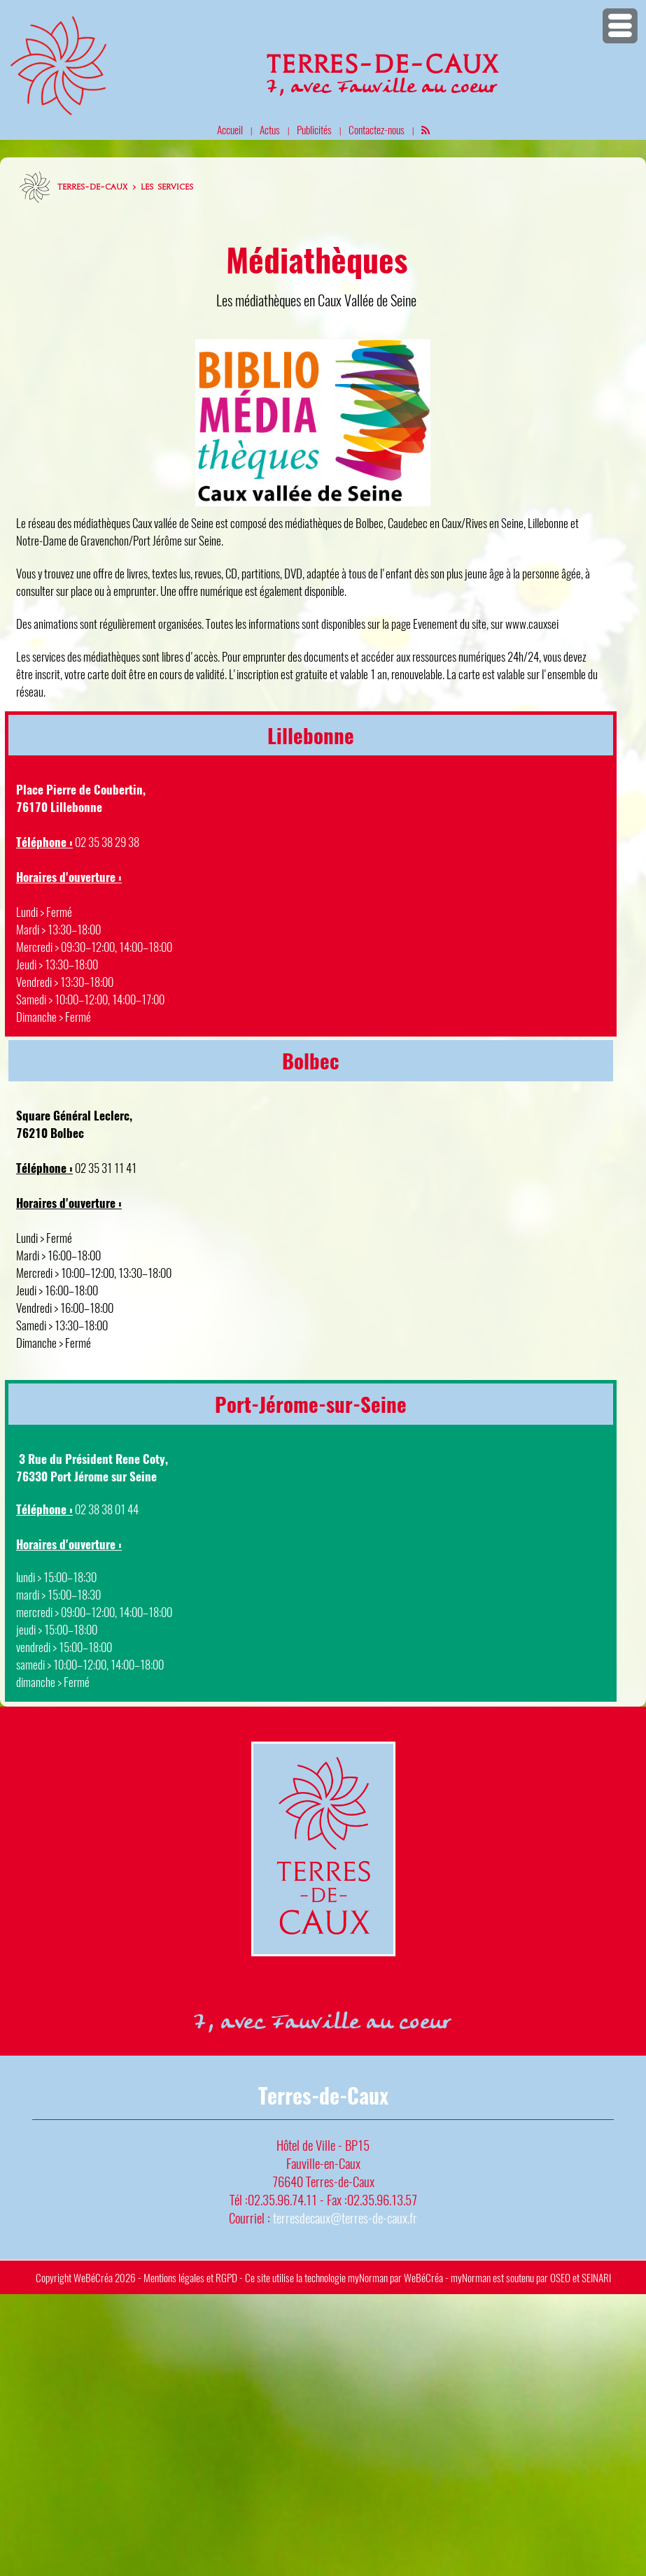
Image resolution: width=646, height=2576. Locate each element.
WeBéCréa (93, 2277)
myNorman (368, 2277)
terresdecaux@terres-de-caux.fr (345, 2217)
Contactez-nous (377, 129)
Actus (270, 129)
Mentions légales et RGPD (190, 2277)
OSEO (560, 2277)
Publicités (314, 129)
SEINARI (596, 2277)
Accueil (230, 129)
